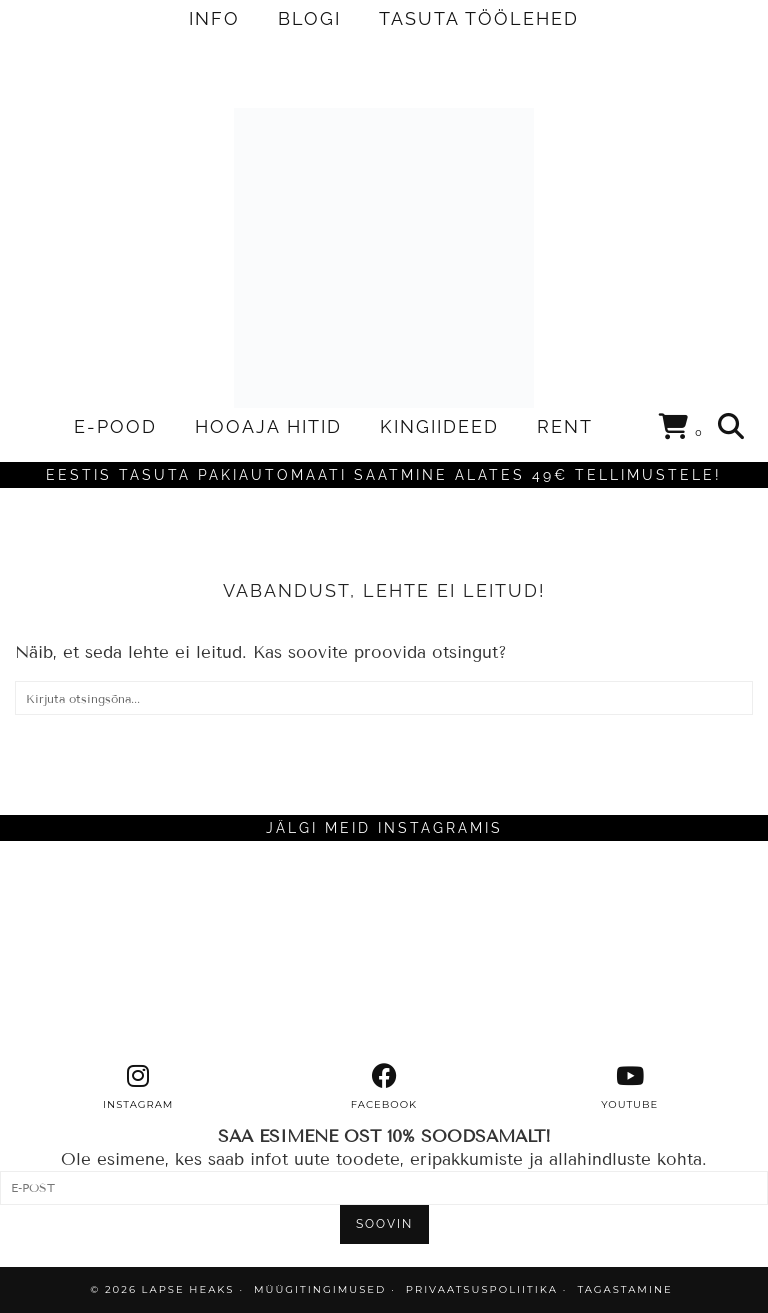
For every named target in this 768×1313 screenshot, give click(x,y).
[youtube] (630, 1087)
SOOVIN (384, 1224)
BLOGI (309, 18)
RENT (565, 426)
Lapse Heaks (188, 1289)
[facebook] (384, 1087)
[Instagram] (96, 952)
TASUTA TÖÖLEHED (479, 18)
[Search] (732, 427)
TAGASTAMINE (624, 1289)
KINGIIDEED (439, 426)
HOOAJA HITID (268, 426)
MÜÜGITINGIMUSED (320, 1289)
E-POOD (115, 426)
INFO (214, 18)
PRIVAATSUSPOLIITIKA (482, 1289)
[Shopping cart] (681, 430)
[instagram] (138, 1087)
